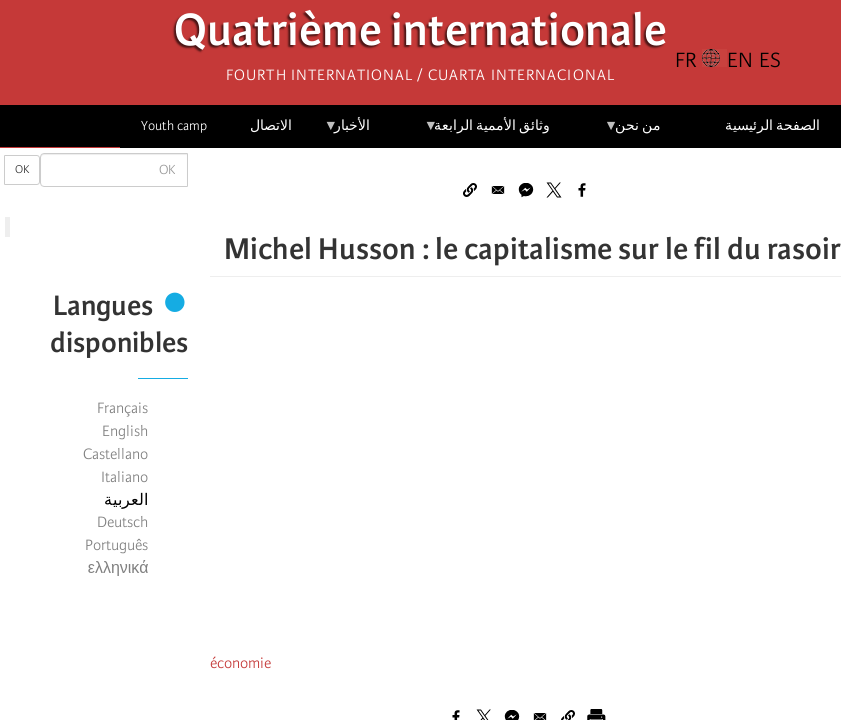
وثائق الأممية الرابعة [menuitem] (487, 132)
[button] (470, 190)
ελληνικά (118, 568)
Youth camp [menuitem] (174, 125)
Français (122, 408)
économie (240, 663)
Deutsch (122, 522)
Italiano (124, 477)
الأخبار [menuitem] (347, 132)
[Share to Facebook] (582, 190)
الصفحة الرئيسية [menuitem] (772, 125)
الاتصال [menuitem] (271, 125)
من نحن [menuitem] (632, 132)
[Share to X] (554, 190)
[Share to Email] (498, 190)
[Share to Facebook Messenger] (526, 190)
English (125, 431)
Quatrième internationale (420, 35)
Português (116, 545)
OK (22, 169)
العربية (126, 500)
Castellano (115, 454)
